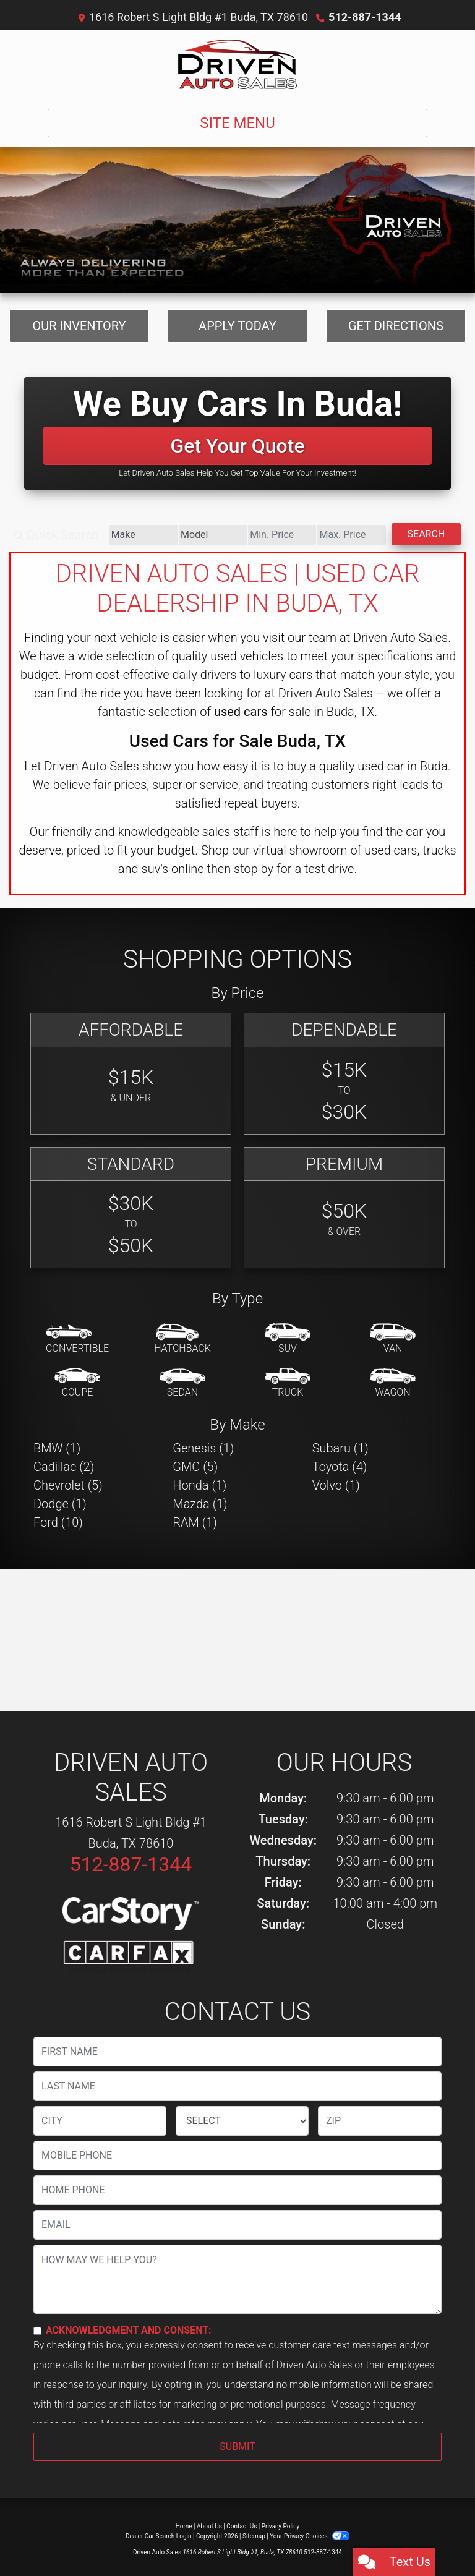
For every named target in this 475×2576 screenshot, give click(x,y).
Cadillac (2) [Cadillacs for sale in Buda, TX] (63, 1466)
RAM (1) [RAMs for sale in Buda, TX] (194, 1522)
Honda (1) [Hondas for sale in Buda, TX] (199, 1485)
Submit (237, 2446)
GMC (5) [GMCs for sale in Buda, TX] (195, 1466)
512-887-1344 (364, 17)
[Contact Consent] (37, 2331)
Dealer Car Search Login (159, 2536)
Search (426, 534)
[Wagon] (393, 1383)
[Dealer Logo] (237, 64)
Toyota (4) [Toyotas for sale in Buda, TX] (339, 1466)
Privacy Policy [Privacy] (281, 2526)
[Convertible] (77, 1339)
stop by (253, 868)
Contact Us (241, 2526)
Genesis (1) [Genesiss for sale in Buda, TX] (203, 1448)
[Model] (212, 534)
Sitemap (253, 2536)
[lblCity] (99, 2121)
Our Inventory (79, 325)
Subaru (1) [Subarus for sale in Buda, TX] (340, 1448)
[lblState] (242, 2121)
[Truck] (287, 1383)
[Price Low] (282, 534)
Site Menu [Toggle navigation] (237, 123)
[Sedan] (182, 1383)
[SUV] (287, 1339)
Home (184, 2526)
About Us (209, 2526)
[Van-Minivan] (393, 1339)
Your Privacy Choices (309, 2536)
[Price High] (351, 534)
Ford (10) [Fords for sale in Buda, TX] (58, 1522)
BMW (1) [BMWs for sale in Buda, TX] (56, 1448)
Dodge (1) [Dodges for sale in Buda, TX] (60, 1503)
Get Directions (395, 325)
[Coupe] (77, 1383)
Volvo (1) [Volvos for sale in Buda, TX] (336, 1485)
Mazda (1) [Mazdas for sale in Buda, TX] (200, 1503)
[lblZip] (380, 2121)
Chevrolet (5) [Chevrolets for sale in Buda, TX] (68, 1485)
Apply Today (237, 325)
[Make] (143, 534)
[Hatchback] (182, 1339)
